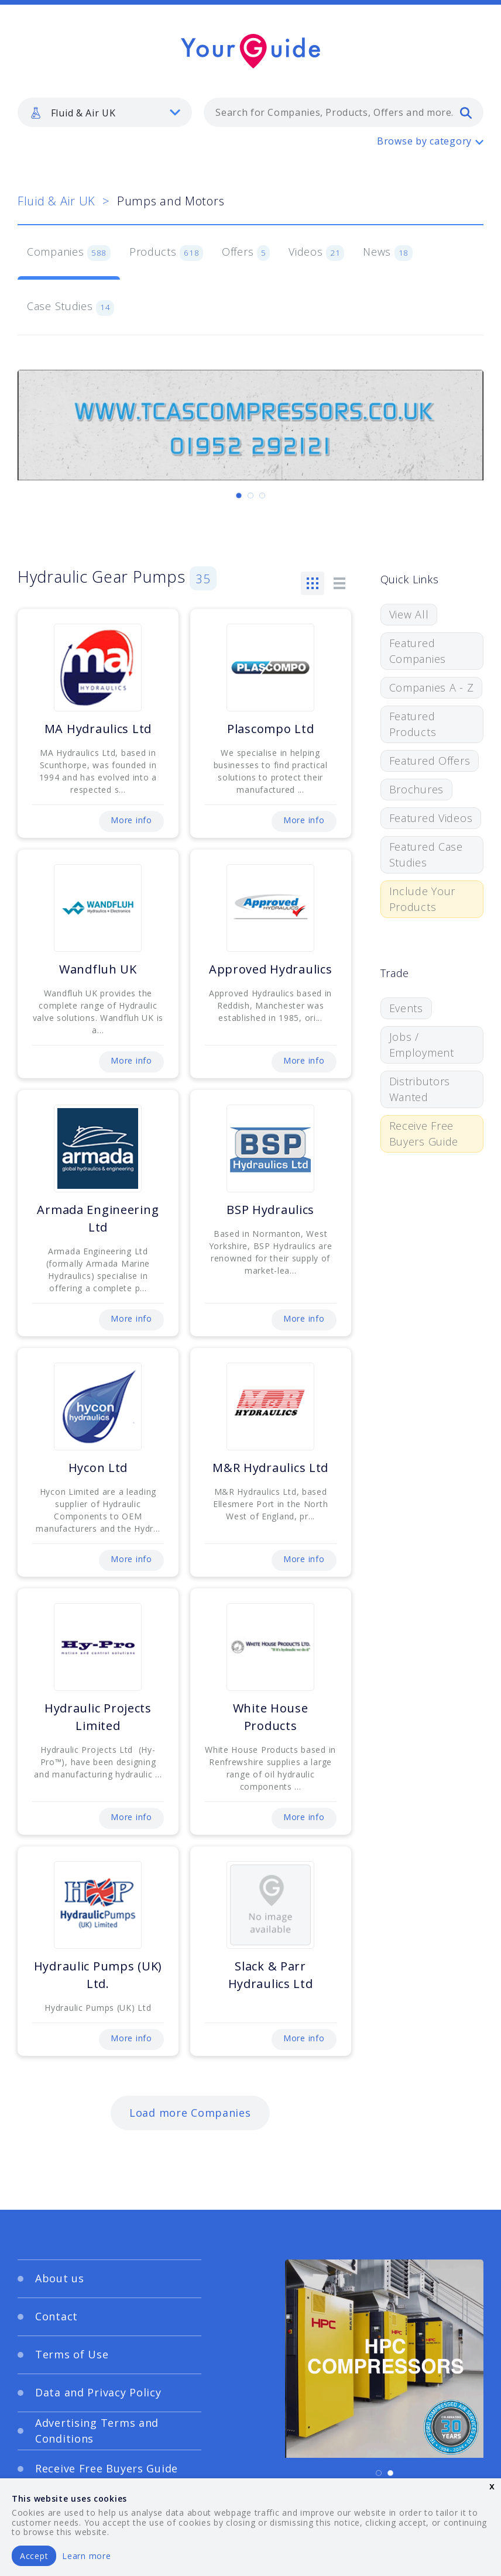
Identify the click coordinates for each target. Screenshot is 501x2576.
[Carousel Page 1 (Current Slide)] (239, 495)
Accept (34, 2555)
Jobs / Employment (421, 1045)
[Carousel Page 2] (250, 495)
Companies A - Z (431, 687)
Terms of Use (72, 2354)
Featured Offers (430, 761)
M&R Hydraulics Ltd (270, 1468)
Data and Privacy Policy (98, 2392)
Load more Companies (190, 2113)
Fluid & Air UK (56, 201)
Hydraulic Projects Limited (98, 1717)
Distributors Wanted (420, 1089)
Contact (56, 2316)
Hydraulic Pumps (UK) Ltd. (98, 1975)
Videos (316, 253)
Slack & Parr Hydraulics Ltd (270, 1975)
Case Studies (70, 307)
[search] (466, 112)
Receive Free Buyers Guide (424, 1133)
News (388, 253)
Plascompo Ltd (270, 729)
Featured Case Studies (426, 854)
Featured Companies (417, 651)
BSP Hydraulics (270, 1210)
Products (166, 253)
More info (131, 820)
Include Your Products (422, 899)
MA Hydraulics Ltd (98, 729)
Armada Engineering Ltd (98, 1218)
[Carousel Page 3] (262, 495)
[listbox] (105, 112)
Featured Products (413, 724)
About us (59, 2278)
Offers (246, 253)
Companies (69, 253)
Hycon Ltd (98, 1468)
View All (409, 614)
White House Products (270, 1717)
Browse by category (424, 141)
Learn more (86, 2555)
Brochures (416, 789)
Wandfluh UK (98, 969)
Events (406, 1008)
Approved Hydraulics (270, 969)
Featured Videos (431, 818)
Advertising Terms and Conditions (97, 2431)
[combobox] (343, 112)
